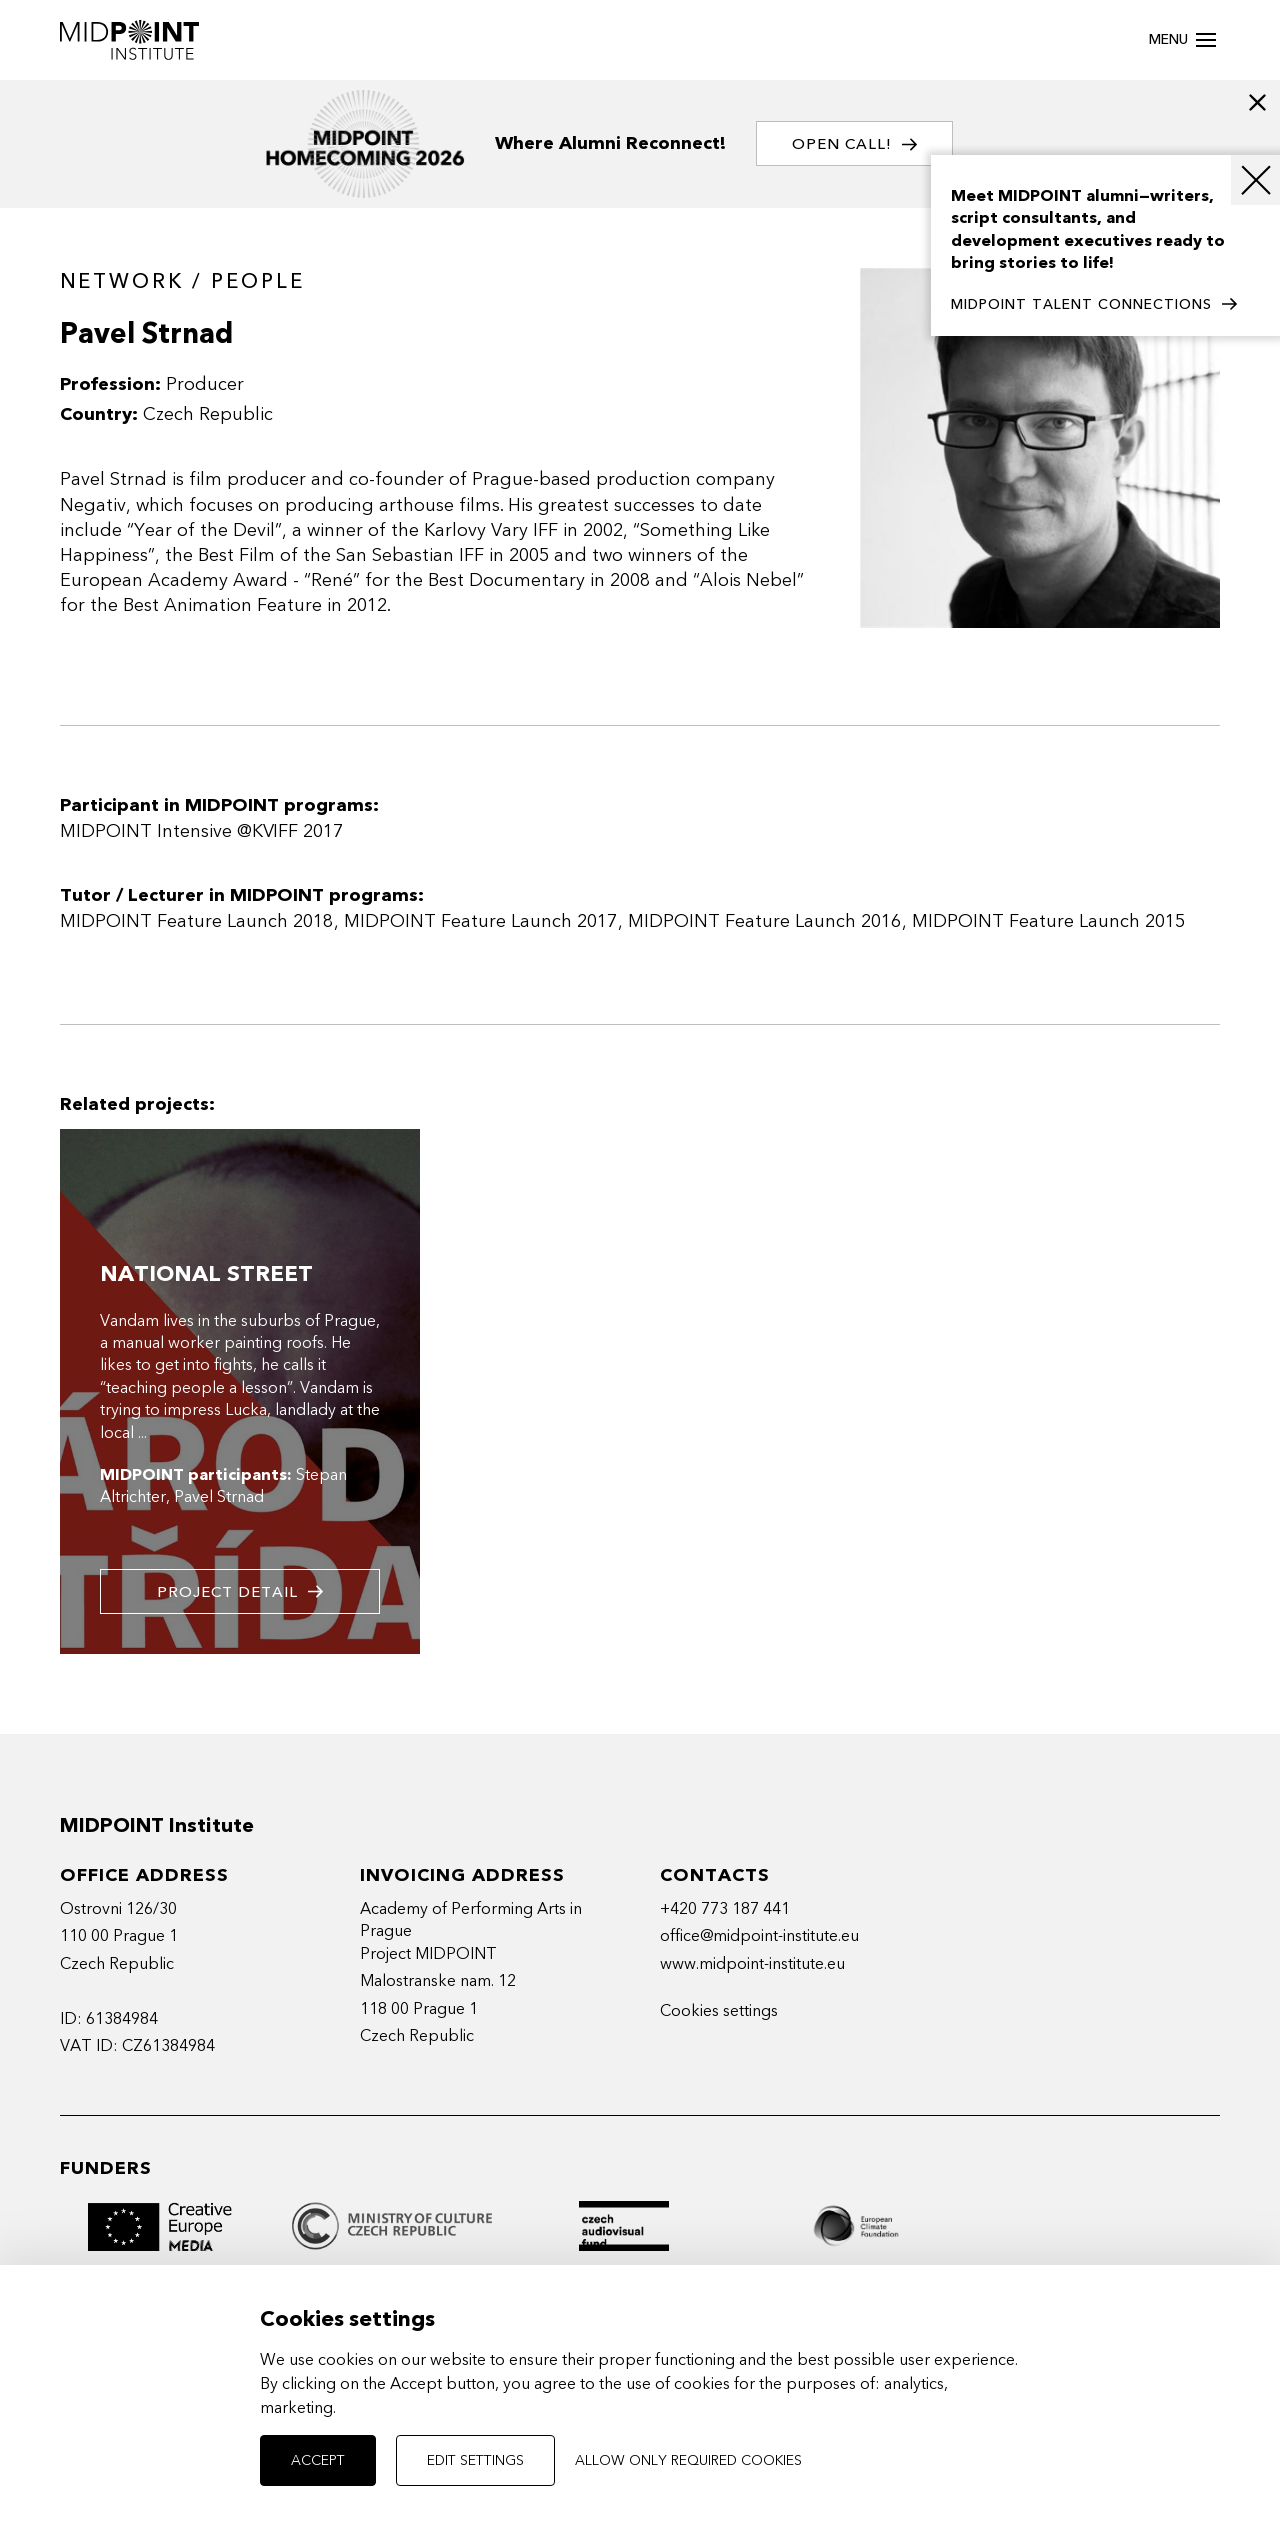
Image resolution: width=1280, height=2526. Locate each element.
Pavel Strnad (219, 1497)
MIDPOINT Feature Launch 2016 (764, 921)
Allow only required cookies (688, 2460)
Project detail (240, 1591)
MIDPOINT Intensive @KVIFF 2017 (201, 831)
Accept (318, 2460)
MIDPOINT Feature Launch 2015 (1048, 921)
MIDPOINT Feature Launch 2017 (480, 921)
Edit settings (475, 2460)
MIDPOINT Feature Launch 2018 (196, 921)
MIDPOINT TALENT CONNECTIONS (1094, 305)
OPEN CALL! (854, 144)
